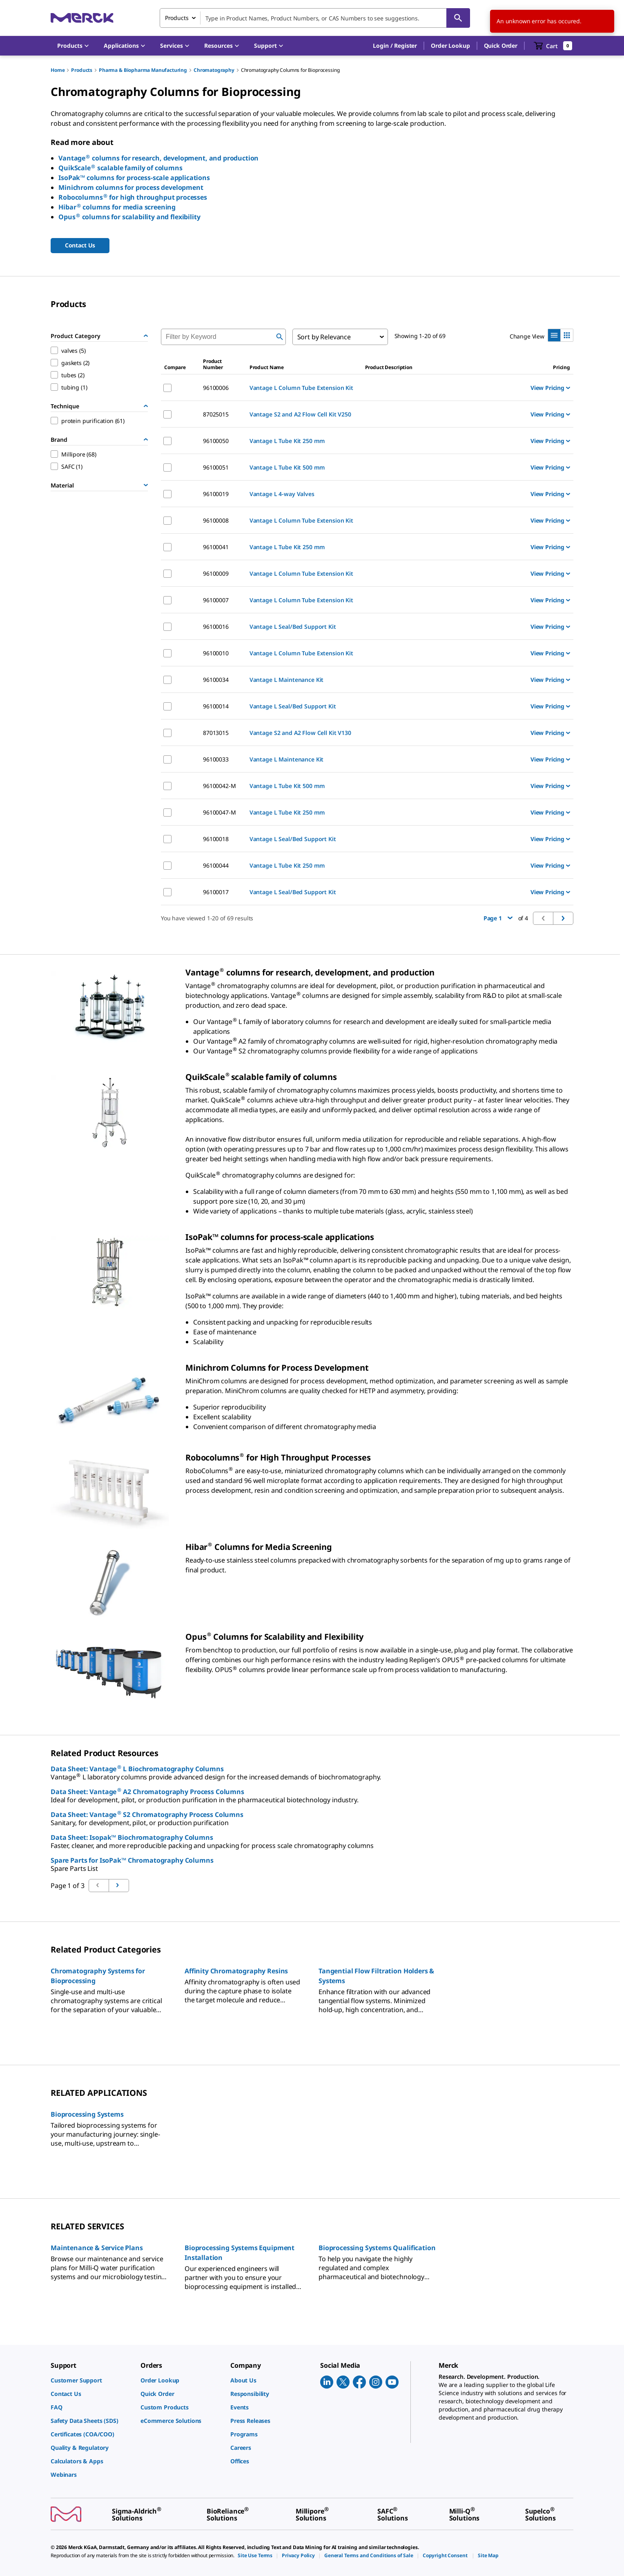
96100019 (216, 494)
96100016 (216, 626)
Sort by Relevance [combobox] (324, 336)
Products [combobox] (177, 18)
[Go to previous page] (119, 1885)
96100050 (216, 441)
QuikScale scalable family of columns (120, 167)
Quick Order (500, 45)
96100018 (216, 839)
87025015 (216, 414)
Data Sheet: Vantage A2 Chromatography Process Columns (147, 1792)
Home (58, 70)
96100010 (216, 653)
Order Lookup (450, 45)
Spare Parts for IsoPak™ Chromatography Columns (132, 1860)
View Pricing (550, 388)
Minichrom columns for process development (130, 187)
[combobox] (315, 18)
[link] (91, 2380)
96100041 (216, 547)
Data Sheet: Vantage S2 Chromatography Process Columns (147, 1814)
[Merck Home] (82, 17)
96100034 (216, 680)
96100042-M (219, 786)
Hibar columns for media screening (117, 207)
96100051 (216, 467)
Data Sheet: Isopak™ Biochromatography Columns (132, 1837)
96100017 (216, 892)
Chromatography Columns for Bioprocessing (290, 70)
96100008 (216, 520)
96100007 (216, 600)
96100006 (216, 388)
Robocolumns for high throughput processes (132, 197)
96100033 (216, 759)
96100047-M (219, 812)
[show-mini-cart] (553, 45)
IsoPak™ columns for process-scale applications (134, 177)
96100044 (216, 865)
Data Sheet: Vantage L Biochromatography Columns (137, 1769)
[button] (395, 46)
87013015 (216, 733)
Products (81, 70)
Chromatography (214, 70)
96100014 (216, 706)
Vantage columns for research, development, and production (158, 158)
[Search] (458, 18)
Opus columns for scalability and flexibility (129, 216)
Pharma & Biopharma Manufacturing (143, 70)
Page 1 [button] (498, 918)
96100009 (216, 573)
